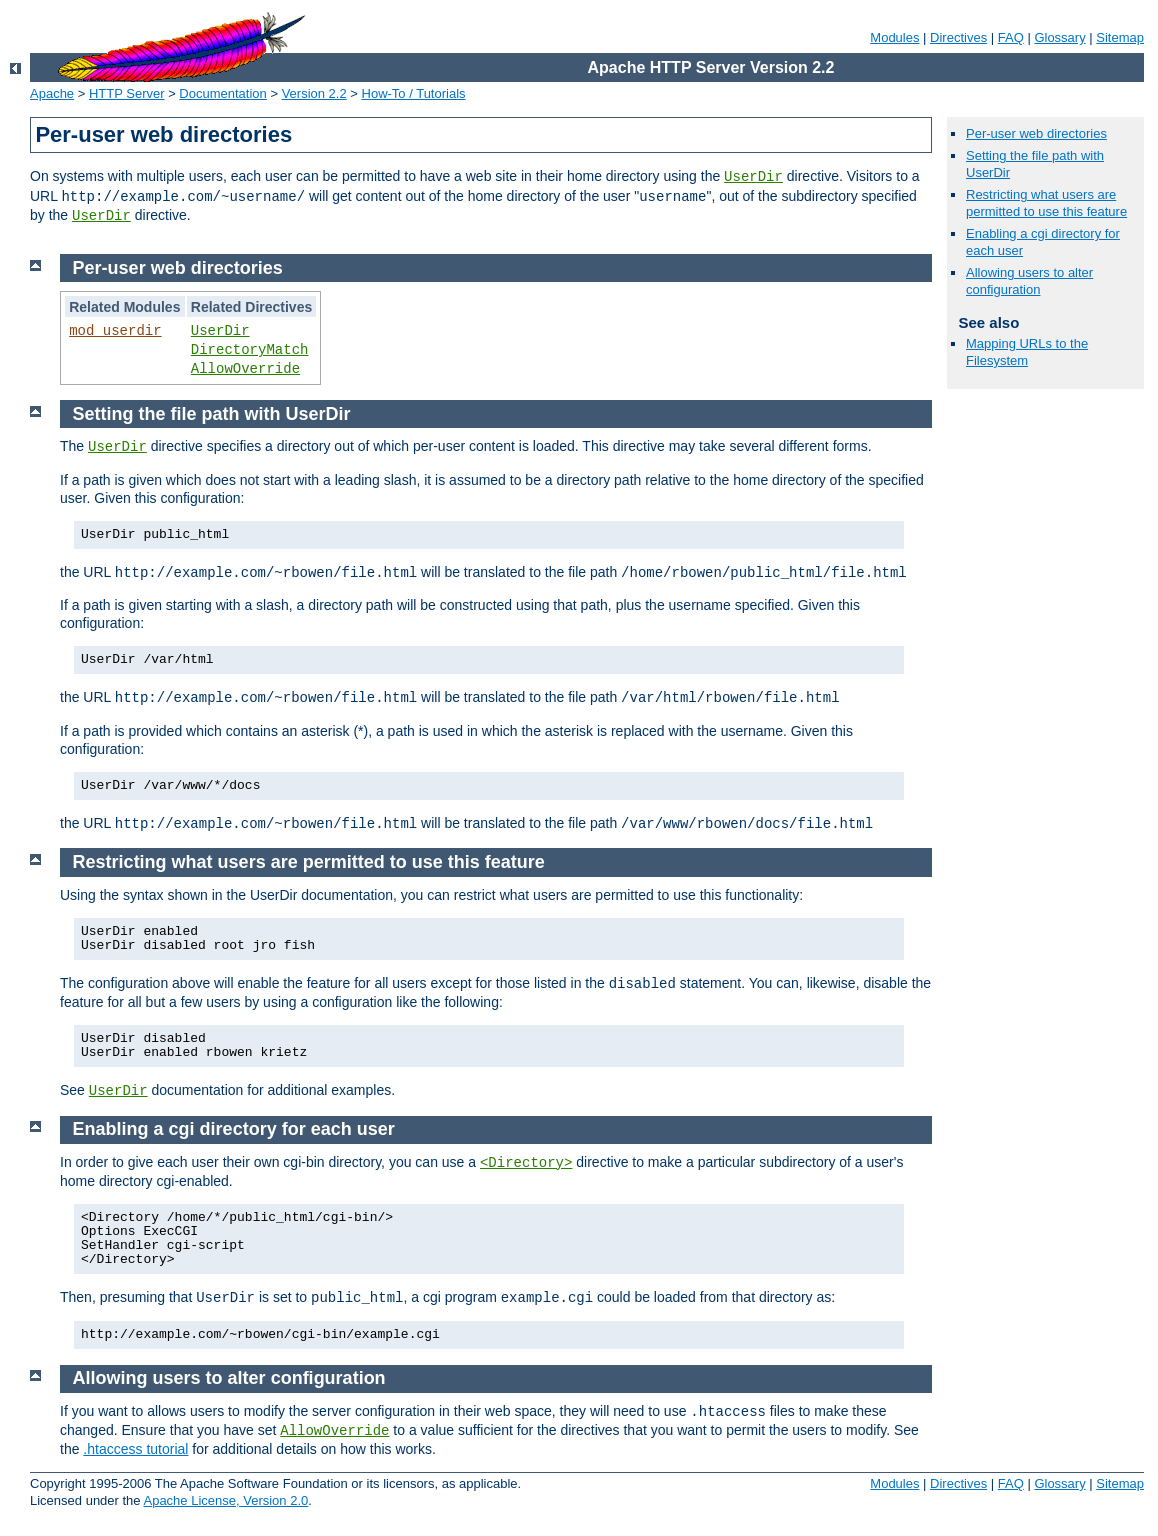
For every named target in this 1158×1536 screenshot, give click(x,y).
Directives (958, 37)
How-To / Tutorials (414, 93)
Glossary (1059, 37)
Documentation (222, 93)
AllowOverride (245, 369)
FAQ (1011, 37)
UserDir (753, 177)
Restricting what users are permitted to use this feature (1046, 203)
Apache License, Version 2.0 (225, 1500)
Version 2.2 (314, 93)
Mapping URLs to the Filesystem (1027, 352)
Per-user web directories (1036, 133)
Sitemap (1120, 37)
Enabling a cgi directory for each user (234, 1129)
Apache (52, 93)
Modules (894, 37)
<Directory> (526, 1163)
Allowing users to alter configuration (1029, 281)
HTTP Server (127, 93)
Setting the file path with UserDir (212, 414)
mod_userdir (115, 331)
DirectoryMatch (250, 350)
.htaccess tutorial (135, 1449)
